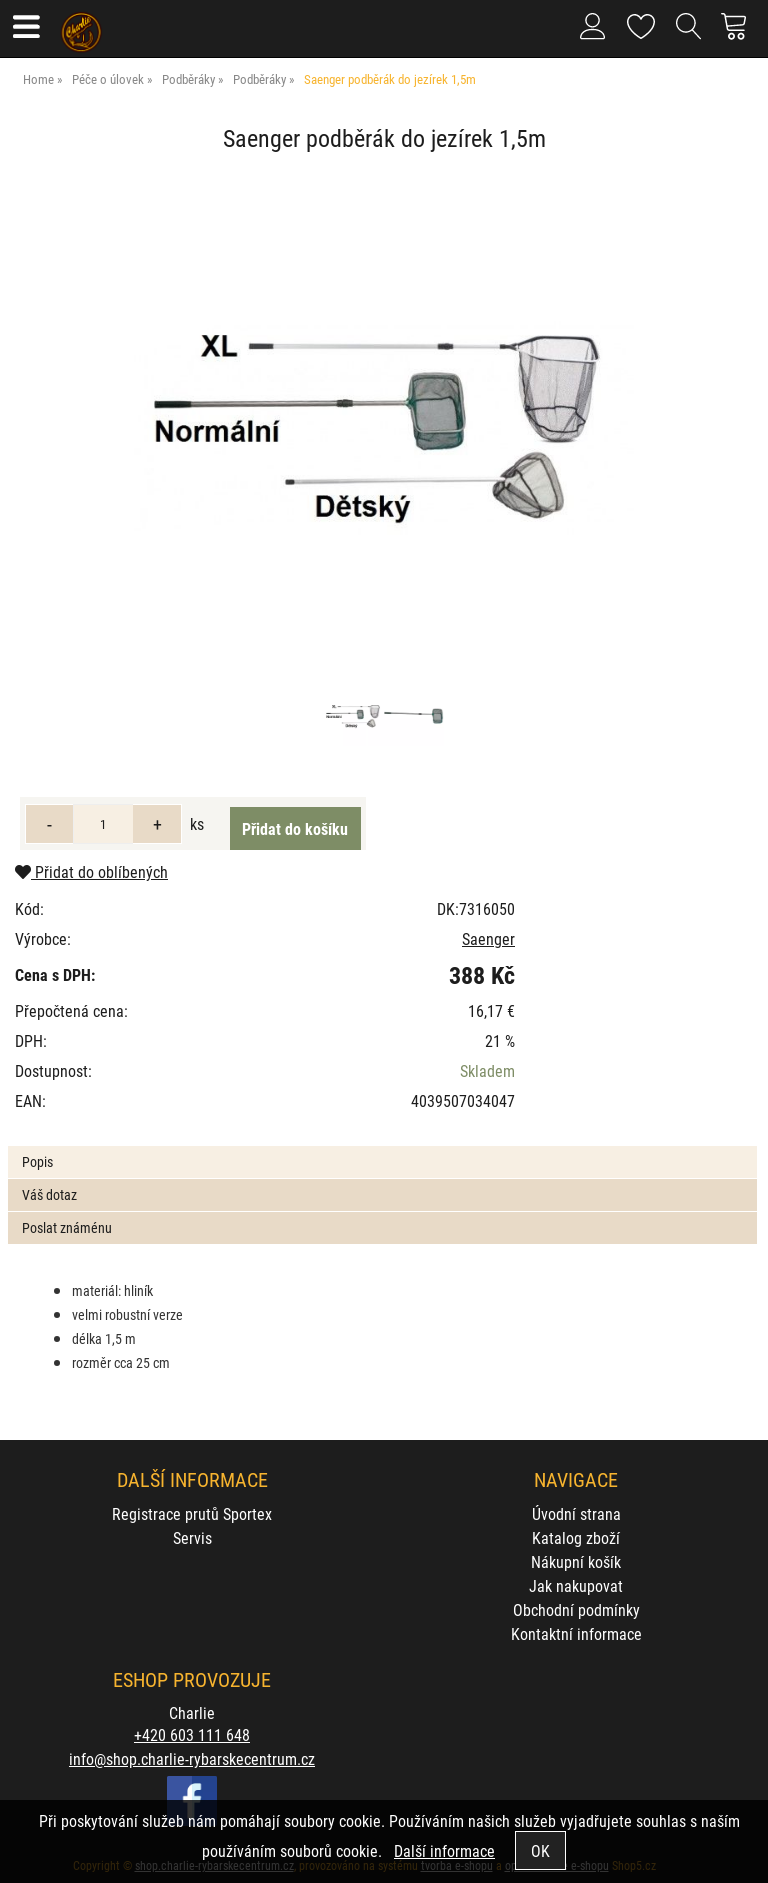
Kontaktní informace (576, 1633)
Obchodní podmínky (576, 1609)
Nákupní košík (576, 1561)
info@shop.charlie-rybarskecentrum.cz (192, 1758)
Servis (192, 1537)
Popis (37, 1161)
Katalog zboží (576, 1537)
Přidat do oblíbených (91, 871)
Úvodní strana (576, 1513)
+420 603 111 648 (192, 1734)
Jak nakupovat (576, 1585)
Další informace (444, 1850)
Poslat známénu (67, 1227)
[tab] (382, 1146)
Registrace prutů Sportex (192, 1513)
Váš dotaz (49, 1194)
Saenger (488, 938)
